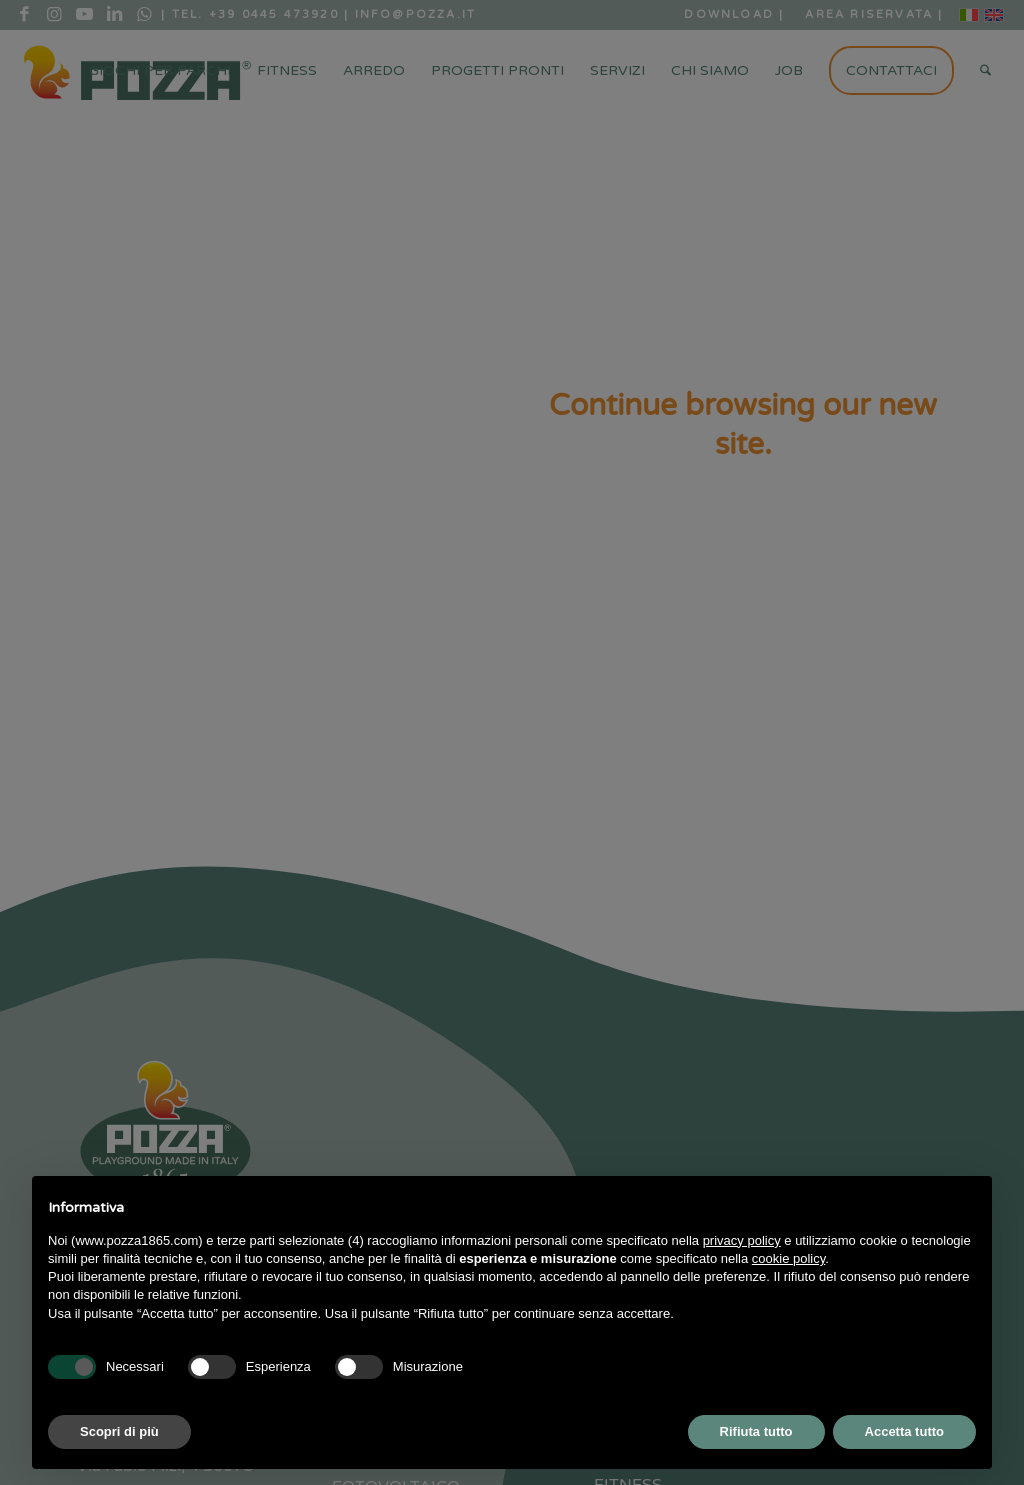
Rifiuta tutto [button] (756, 1431)
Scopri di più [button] (119, 1431)
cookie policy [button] (788, 1258)
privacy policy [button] (742, 1240)
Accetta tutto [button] (904, 1431)
